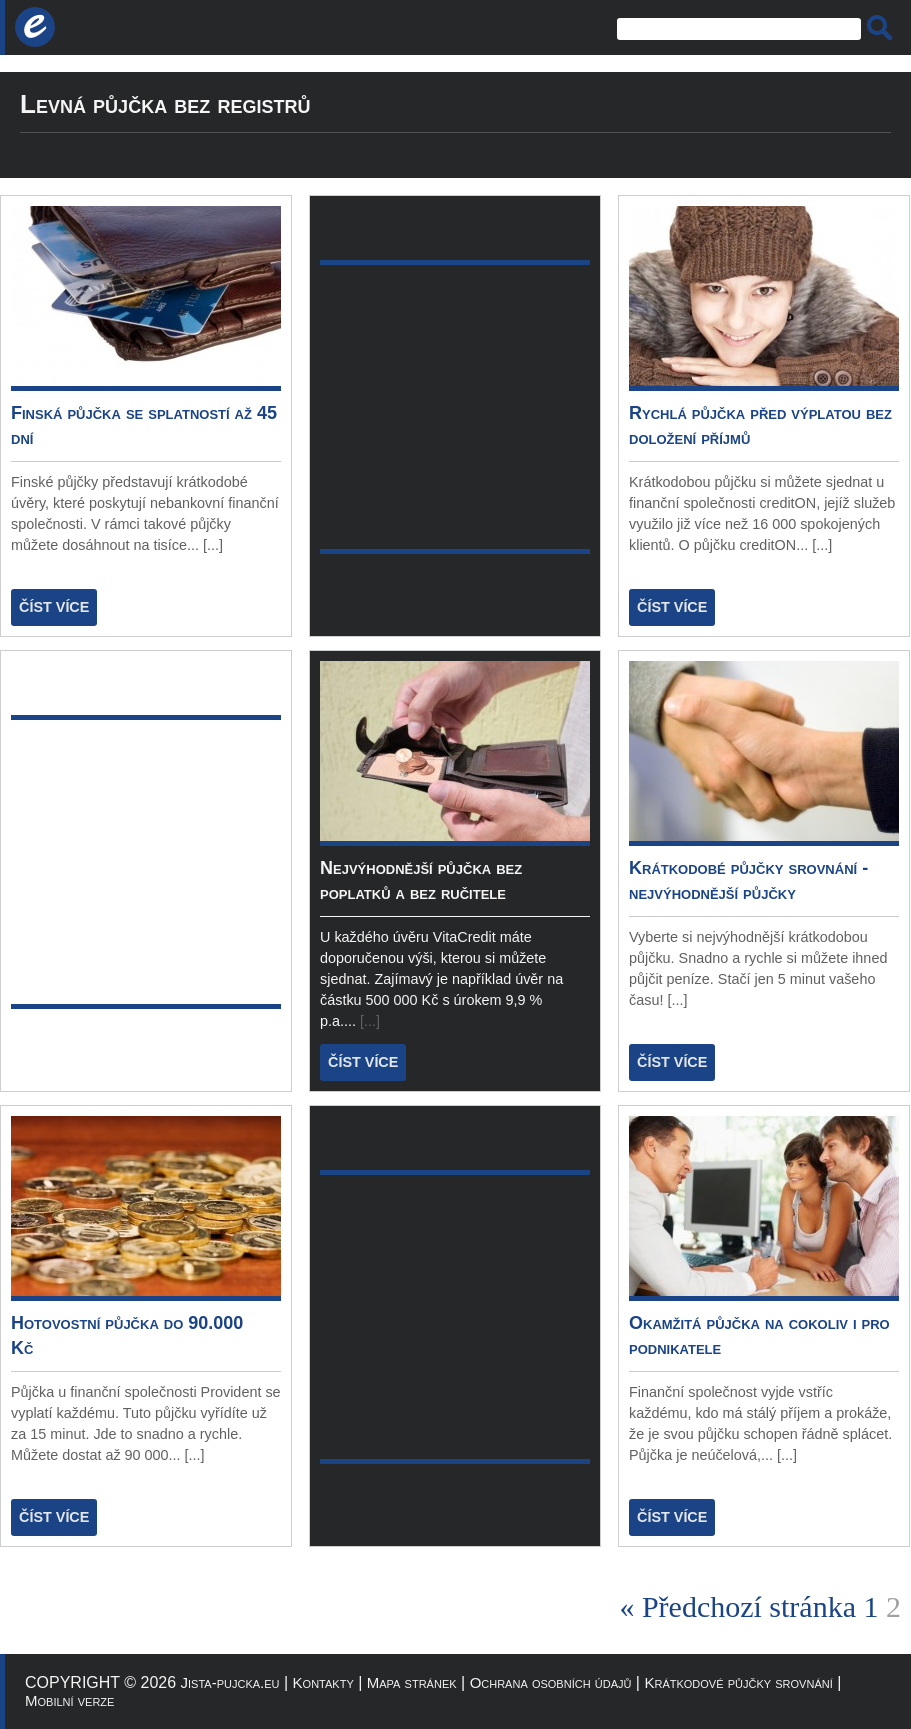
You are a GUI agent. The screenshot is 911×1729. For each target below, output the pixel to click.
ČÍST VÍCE (54, 607)
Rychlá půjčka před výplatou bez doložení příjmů (760, 425)
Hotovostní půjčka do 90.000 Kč (127, 1335)
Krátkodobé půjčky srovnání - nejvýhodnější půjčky (748, 880)
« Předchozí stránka (737, 1606)
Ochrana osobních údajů (551, 1682)
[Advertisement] (146, 862)
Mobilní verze (69, 1700)
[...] (213, 545)
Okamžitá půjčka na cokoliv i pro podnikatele (759, 1335)
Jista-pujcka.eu (230, 1682)
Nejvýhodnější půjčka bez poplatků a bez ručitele (421, 880)
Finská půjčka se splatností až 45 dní (144, 425)
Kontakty (323, 1682)
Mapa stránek (412, 1682)
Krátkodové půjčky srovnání (738, 1682)
